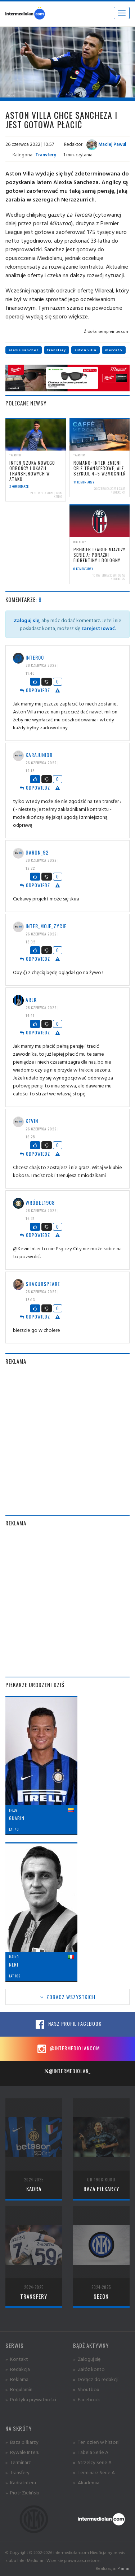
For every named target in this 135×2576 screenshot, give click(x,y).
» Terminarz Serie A (94, 2472)
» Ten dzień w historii (96, 2442)
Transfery (45, 154)
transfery (56, 350)
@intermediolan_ (67, 2071)
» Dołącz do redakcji (95, 2379)
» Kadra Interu (20, 2482)
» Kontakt (16, 2359)
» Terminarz (18, 2462)
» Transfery (17, 2472)
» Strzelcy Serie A (92, 2462)
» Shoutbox (86, 2389)
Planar (123, 2568)
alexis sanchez (24, 350)
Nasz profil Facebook (68, 2024)
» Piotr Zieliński (22, 2492)
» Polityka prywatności (30, 2399)
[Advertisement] (67, 1440)
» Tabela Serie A (90, 2452)
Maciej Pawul (106, 144)
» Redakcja (17, 2369)
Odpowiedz (35, 690)
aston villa (85, 350)
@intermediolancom (67, 2049)
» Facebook (86, 2399)
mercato (113, 350)
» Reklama (16, 2379)
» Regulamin (18, 2389)
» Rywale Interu (22, 2452)
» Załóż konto (89, 2369)
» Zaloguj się (86, 2359)
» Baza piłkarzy (22, 2442)
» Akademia (86, 2482)
